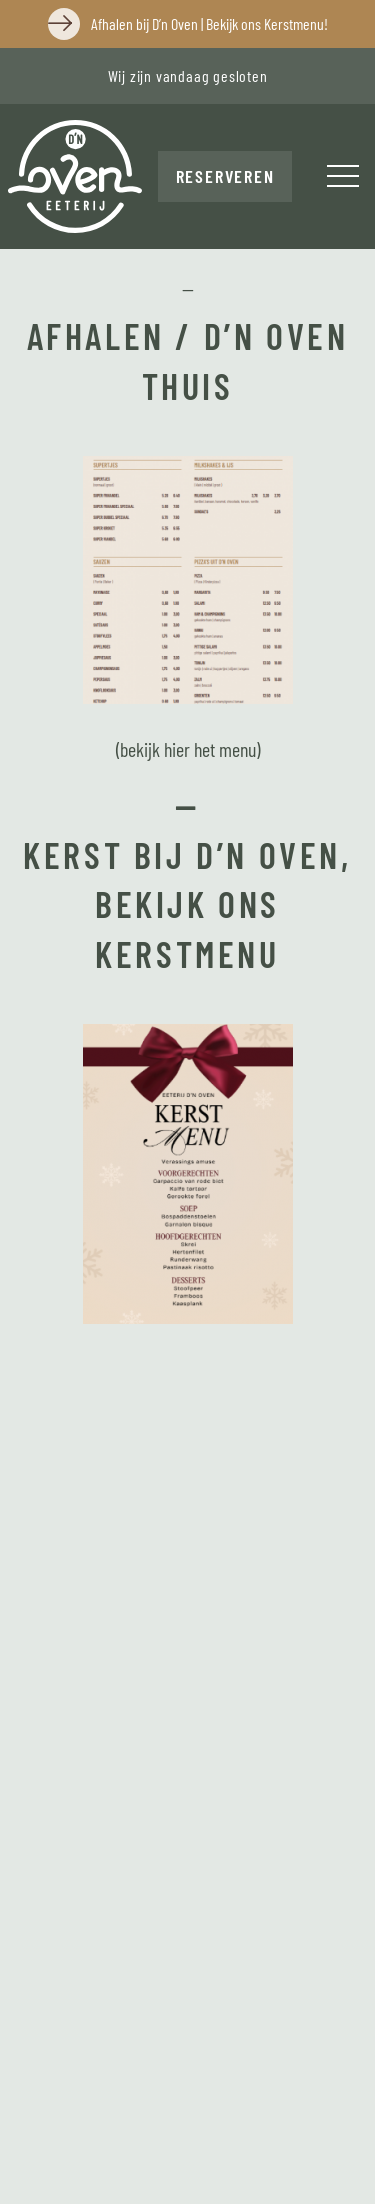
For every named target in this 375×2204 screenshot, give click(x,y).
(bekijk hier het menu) (188, 749)
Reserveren (225, 176)
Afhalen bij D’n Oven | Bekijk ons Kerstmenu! (209, 23)
